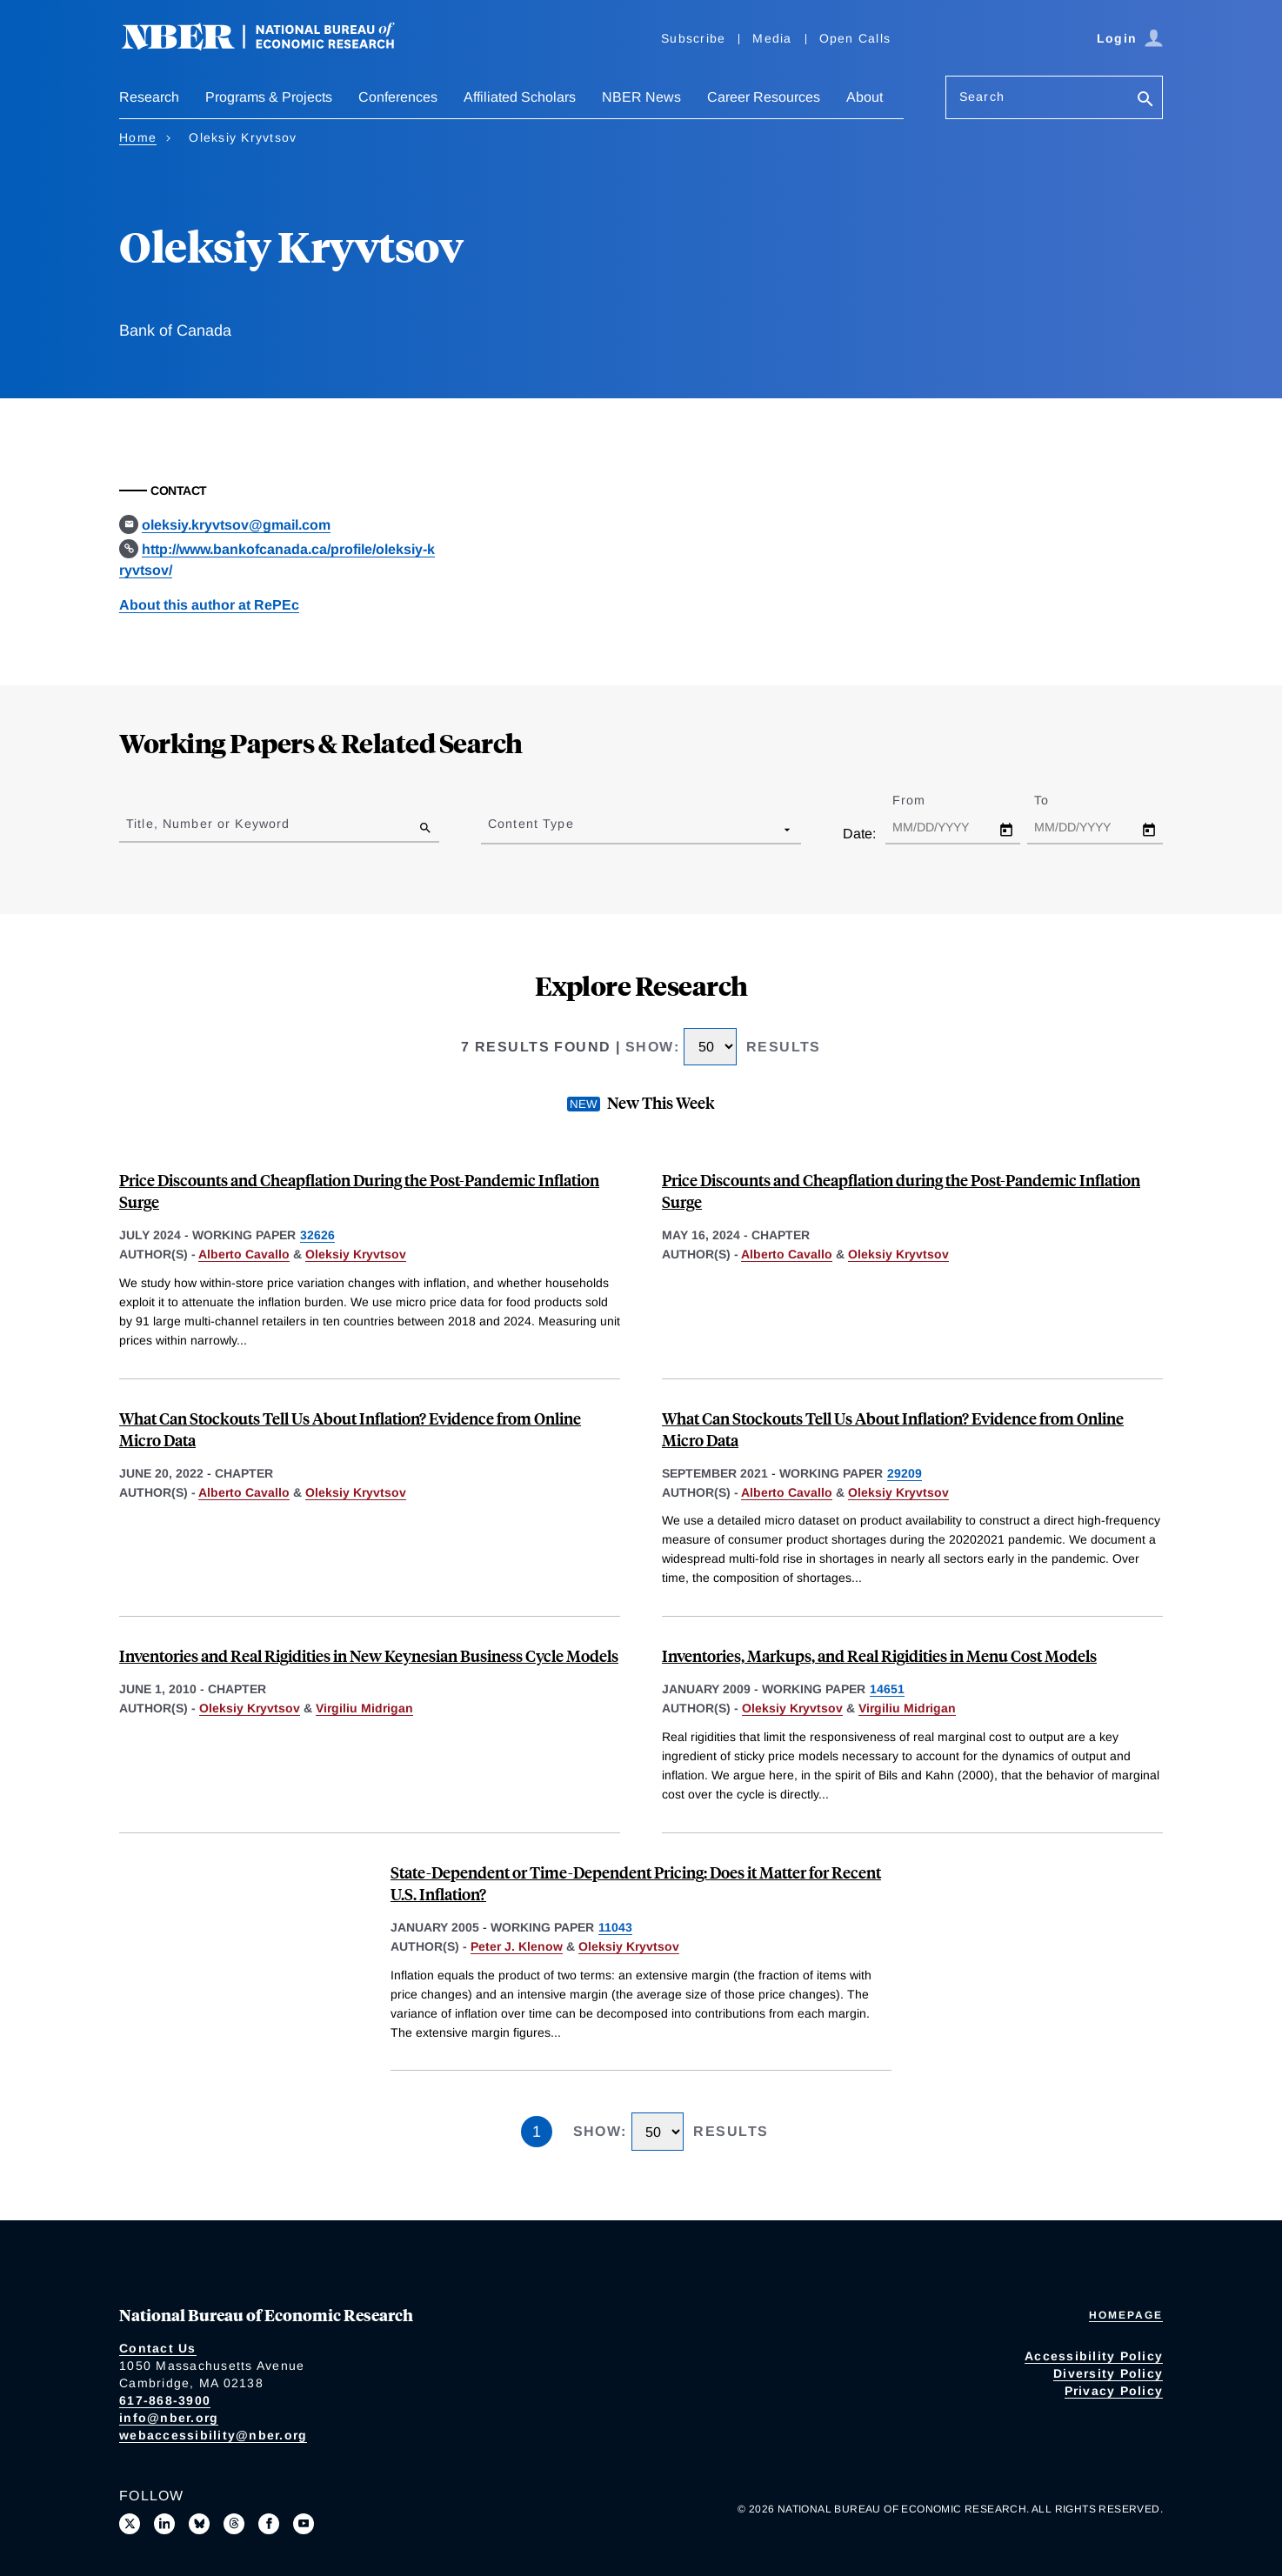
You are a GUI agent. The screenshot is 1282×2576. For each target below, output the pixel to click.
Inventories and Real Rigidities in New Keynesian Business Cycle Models (368, 1655)
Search (982, 96)
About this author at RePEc (209, 604)
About (864, 97)
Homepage (1126, 2315)
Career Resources (763, 97)
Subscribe (693, 38)
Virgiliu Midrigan (364, 1708)
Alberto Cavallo (244, 1254)
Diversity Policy (1108, 2373)
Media (771, 38)
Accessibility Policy (1094, 2356)
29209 (904, 1473)
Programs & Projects (268, 97)
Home (138, 137)
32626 (317, 1235)
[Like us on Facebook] (268, 2523)
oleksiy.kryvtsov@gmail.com (236, 524)
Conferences (397, 97)
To (1056, 800)
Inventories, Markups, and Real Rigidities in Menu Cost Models (879, 1655)
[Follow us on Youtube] (303, 2523)
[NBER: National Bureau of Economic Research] (272, 45)
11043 (615, 1927)
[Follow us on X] (129, 2523)
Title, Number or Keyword (208, 824)
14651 (887, 1689)
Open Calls (855, 38)
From (924, 800)
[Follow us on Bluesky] (199, 2523)
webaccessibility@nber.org (213, 2435)
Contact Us (158, 2348)
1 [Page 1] (536, 2131)
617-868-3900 (164, 2400)
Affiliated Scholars (520, 97)
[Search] (1145, 100)
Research (149, 97)
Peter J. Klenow (517, 1946)
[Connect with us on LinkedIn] (164, 2523)
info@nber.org (168, 2418)
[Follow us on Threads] (234, 2523)
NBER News (641, 97)
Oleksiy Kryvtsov (355, 1254)
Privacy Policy (1114, 2391)
